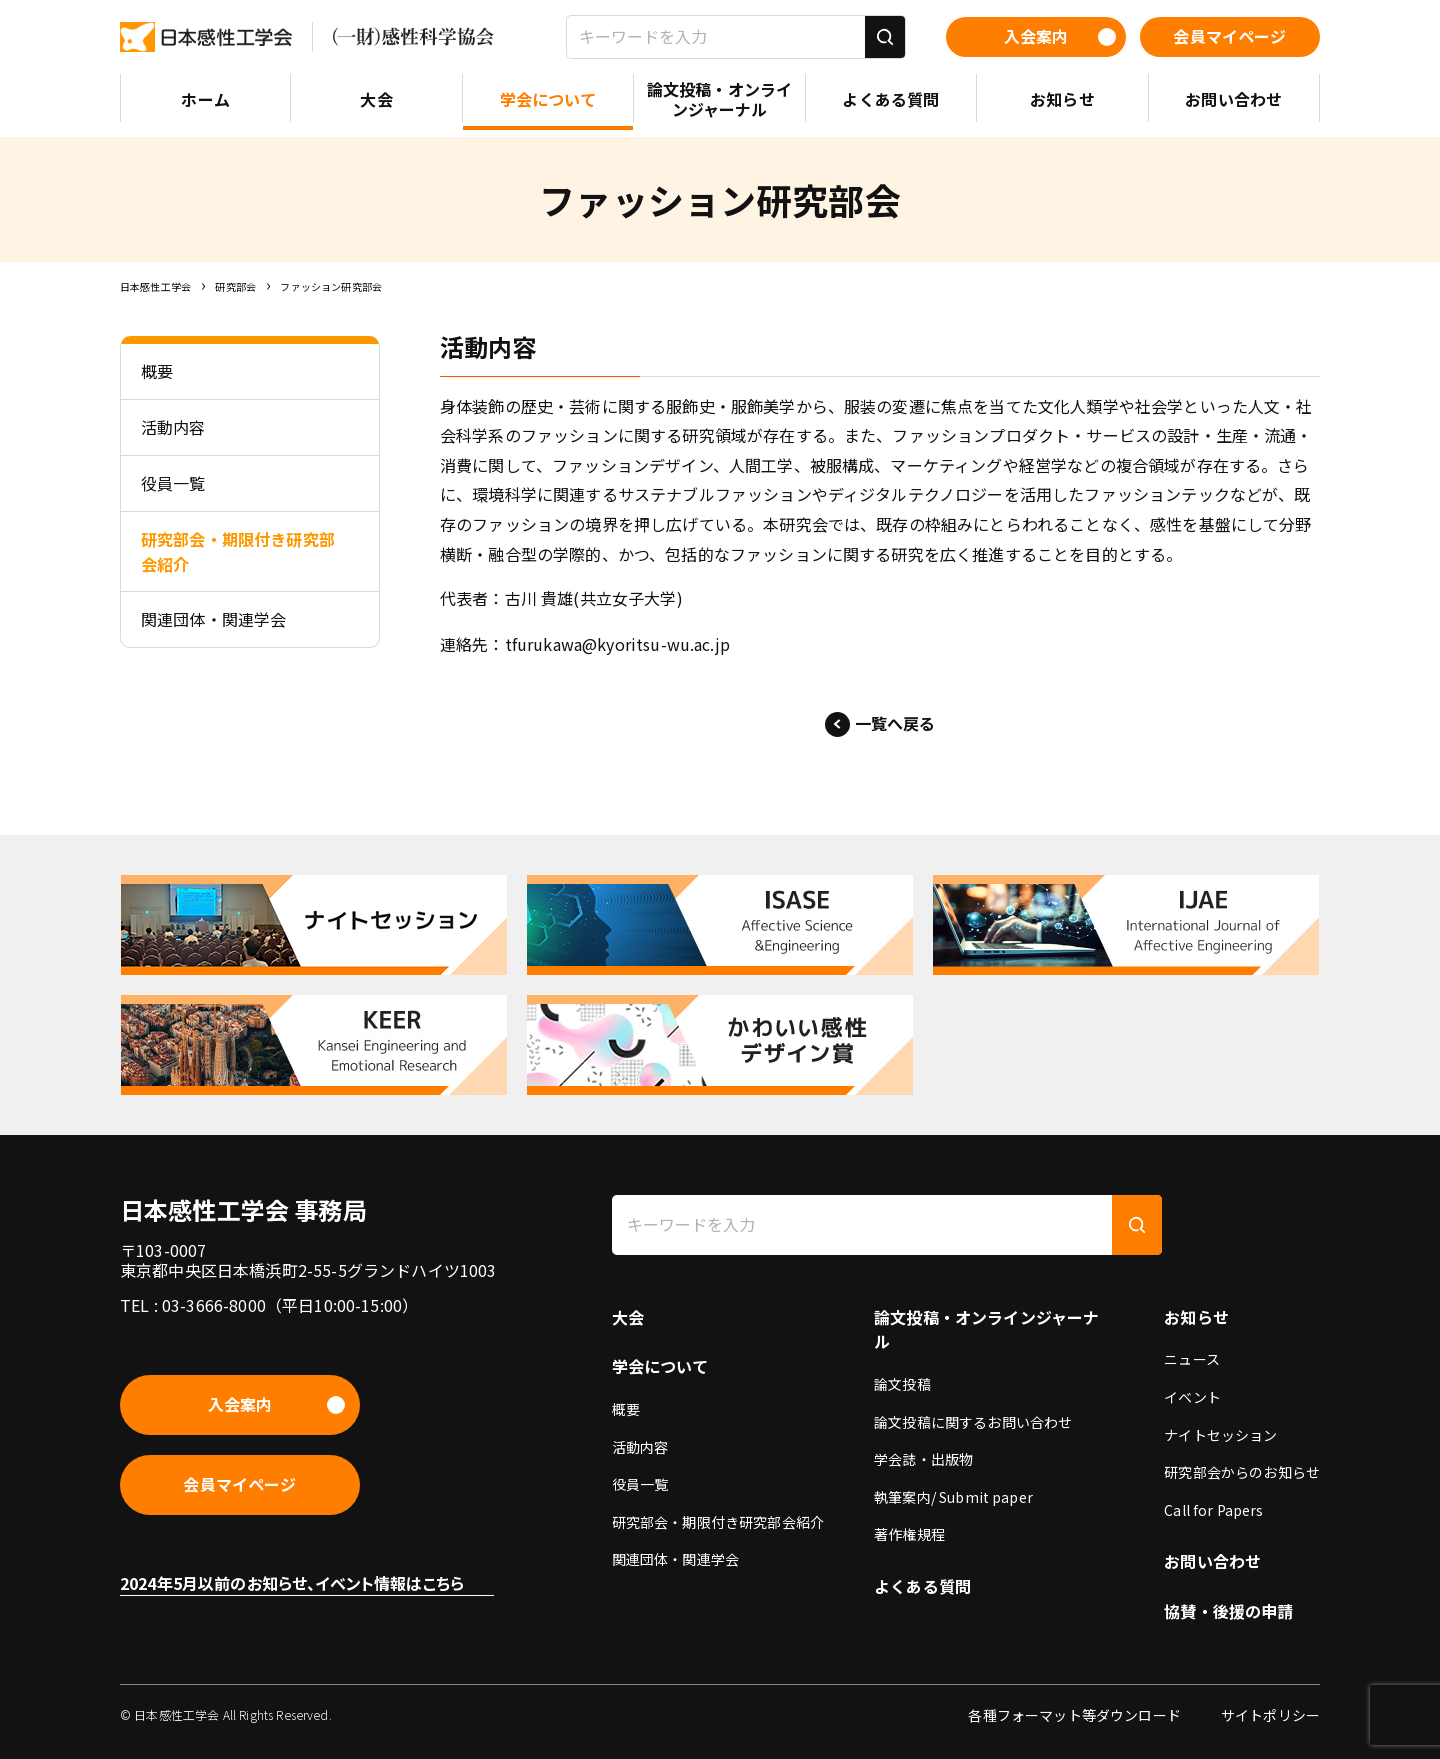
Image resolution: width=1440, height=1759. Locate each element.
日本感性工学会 (155, 286)
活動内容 (640, 1447)
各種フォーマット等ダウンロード (1074, 1715)
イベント (1192, 1397)
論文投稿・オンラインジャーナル (986, 1329)
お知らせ (1196, 1317)
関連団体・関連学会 (675, 1559)
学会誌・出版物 (923, 1459)
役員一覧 (640, 1484)
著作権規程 (909, 1534)
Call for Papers (1213, 1510)
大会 (628, 1317)
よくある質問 (922, 1586)
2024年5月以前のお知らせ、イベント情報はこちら (292, 1583)
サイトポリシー (1270, 1715)
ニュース (1192, 1359)
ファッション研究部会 (331, 286)
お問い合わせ (1212, 1561)
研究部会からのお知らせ (1242, 1472)
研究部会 (235, 286)
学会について (660, 1366)
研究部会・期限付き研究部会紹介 (718, 1522)
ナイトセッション (1220, 1435)
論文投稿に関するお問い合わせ (973, 1422)
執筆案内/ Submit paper (953, 1497)
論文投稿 (902, 1384)
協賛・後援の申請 (1228, 1611)
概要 (626, 1409)
